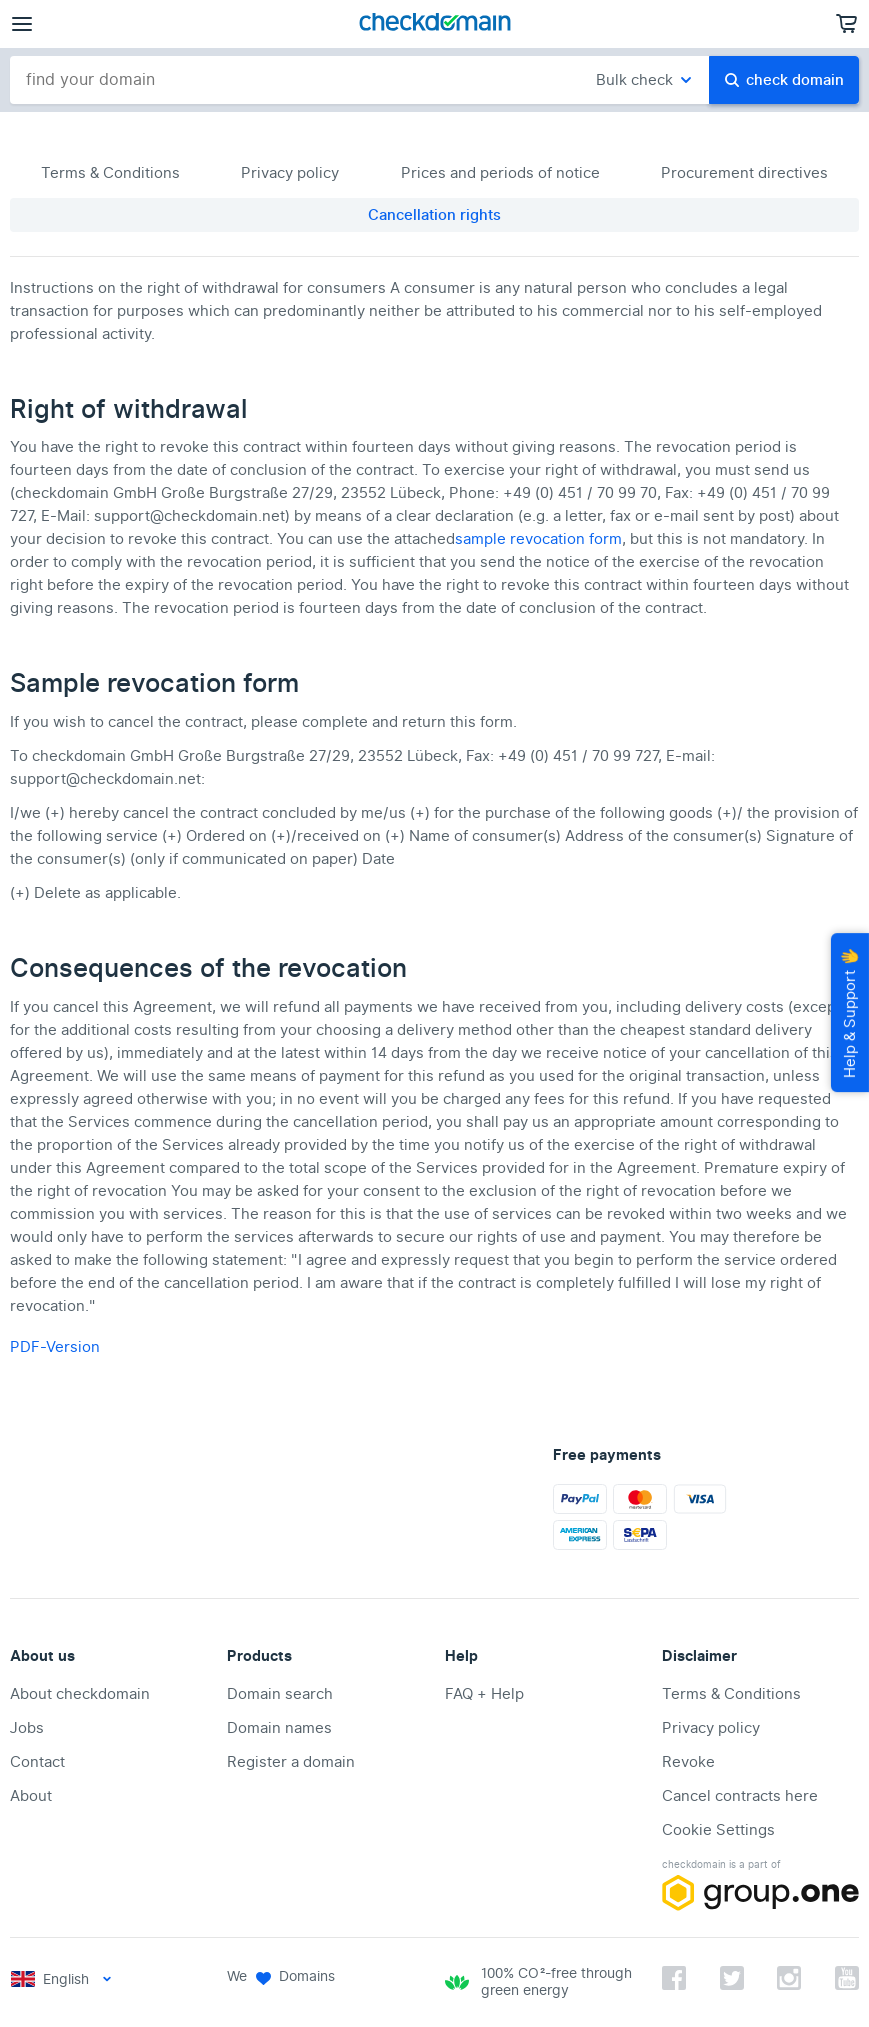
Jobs (27, 1728)
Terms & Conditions (110, 173)
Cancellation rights (434, 215)
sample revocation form (538, 539)
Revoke (688, 1762)
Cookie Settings (718, 1830)
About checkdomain (80, 1694)
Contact (37, 1762)
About (31, 1796)
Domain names (279, 1728)
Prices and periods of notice (500, 173)
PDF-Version (55, 1347)
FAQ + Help (484, 1694)
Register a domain (291, 1762)
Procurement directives (744, 173)
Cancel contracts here (740, 1796)
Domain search (280, 1694)
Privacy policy (290, 173)
